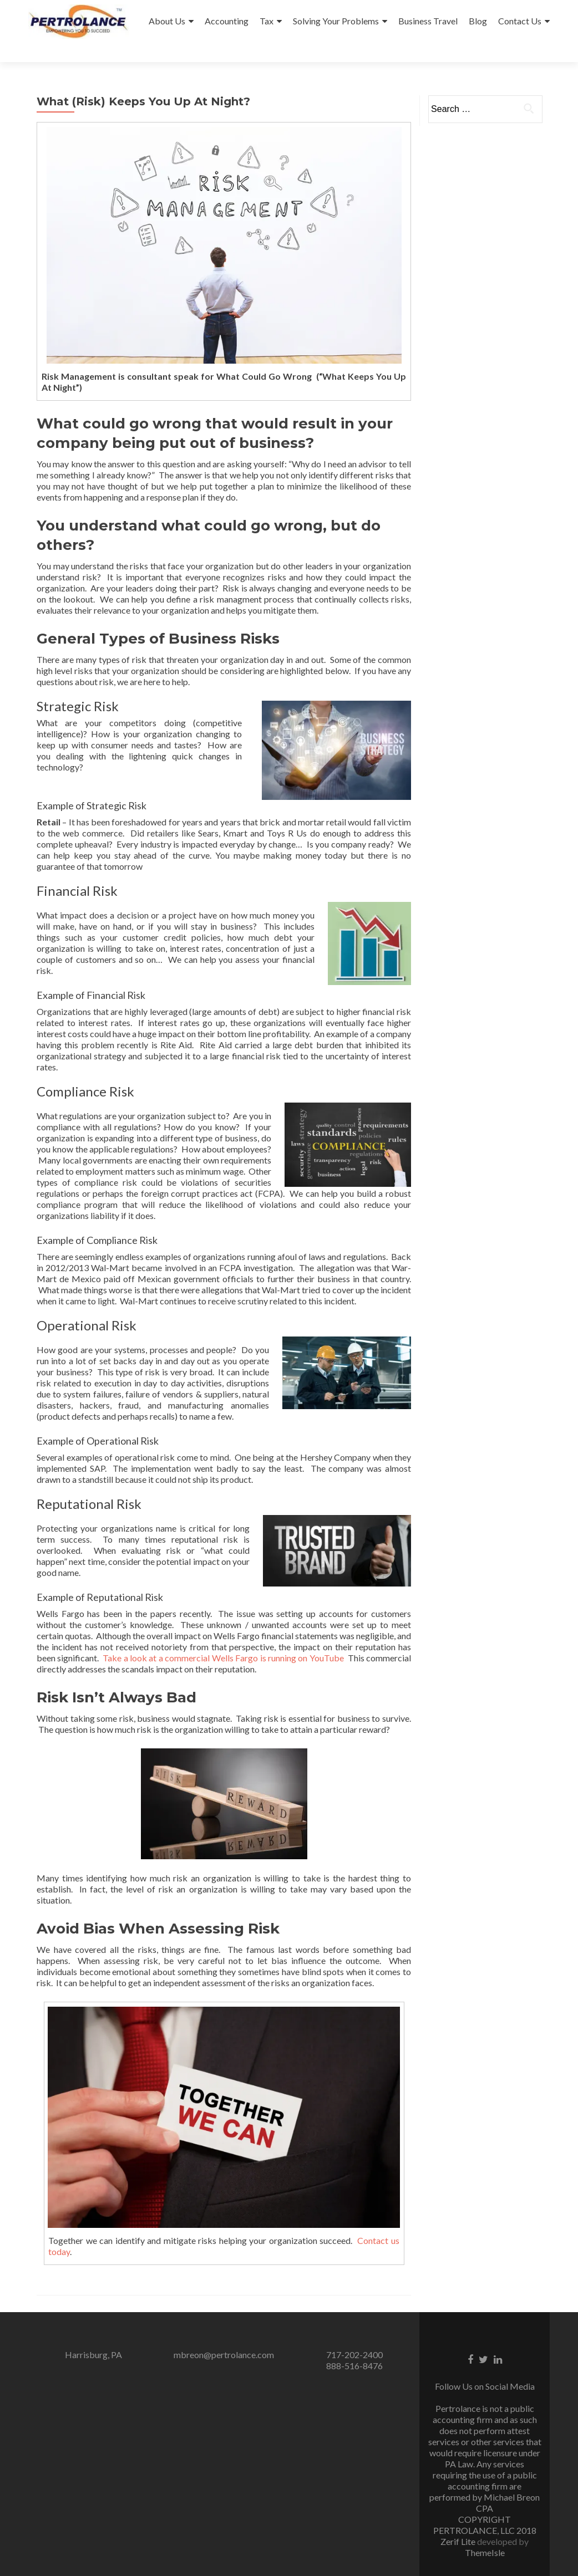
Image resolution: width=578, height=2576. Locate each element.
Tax (266, 21)
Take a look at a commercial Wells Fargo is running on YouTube (223, 1638)
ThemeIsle (485, 2532)
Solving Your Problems (336, 21)
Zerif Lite (458, 2521)
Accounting (227, 21)
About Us (167, 21)
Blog (478, 21)
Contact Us (519, 21)
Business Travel (428, 21)
